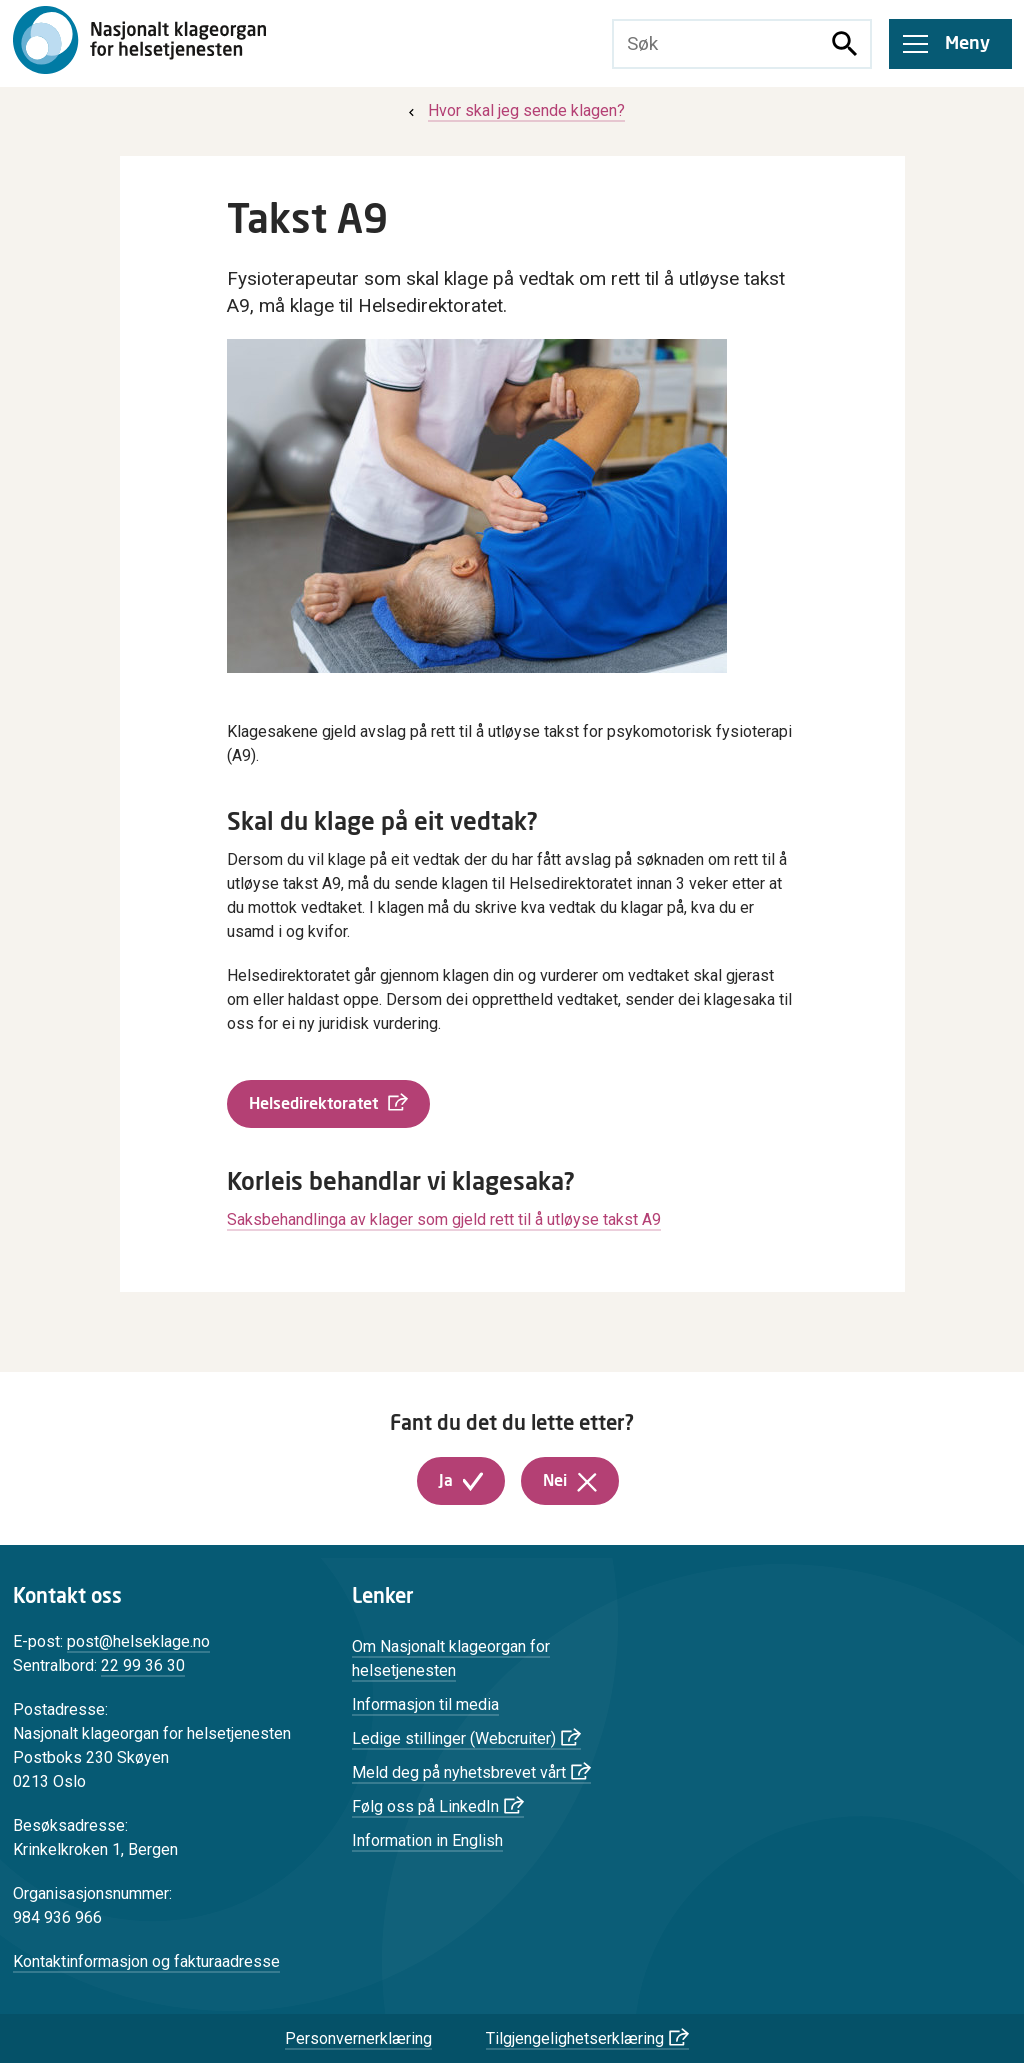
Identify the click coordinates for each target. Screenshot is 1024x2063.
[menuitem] (514, 110)
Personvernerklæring (358, 2038)
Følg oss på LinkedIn (425, 1806)
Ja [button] (446, 1481)
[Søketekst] (717, 44)
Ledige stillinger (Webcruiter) (454, 1738)
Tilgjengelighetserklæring (575, 2038)
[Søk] (845, 44)
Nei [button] (555, 1481)
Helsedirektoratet (313, 1104)
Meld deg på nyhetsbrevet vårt (459, 1772)
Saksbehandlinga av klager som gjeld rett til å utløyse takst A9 (444, 1219)
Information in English (427, 1840)
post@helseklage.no (138, 1641)
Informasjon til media (425, 1704)
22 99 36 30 (143, 1665)
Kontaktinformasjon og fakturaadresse (146, 1961)
